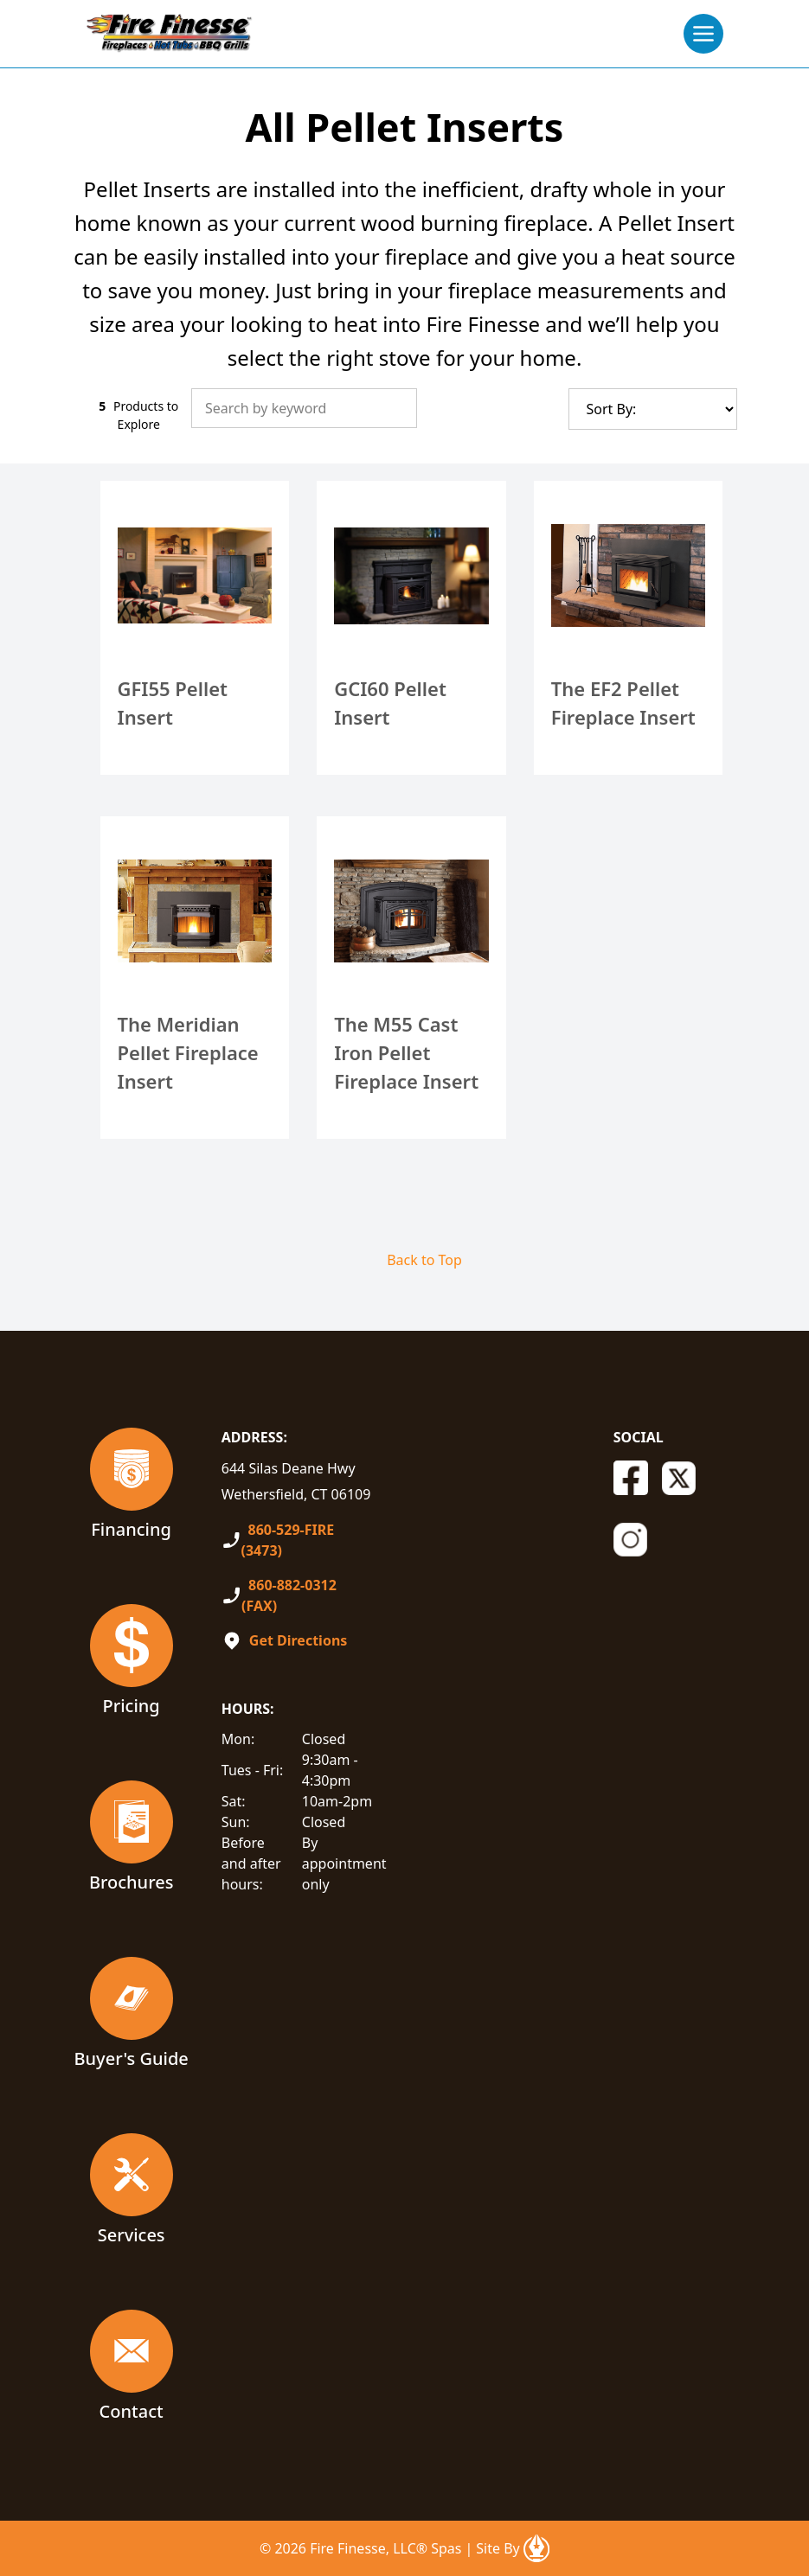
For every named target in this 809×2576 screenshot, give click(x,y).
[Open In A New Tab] (536, 2548)
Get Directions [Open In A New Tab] (298, 1640)
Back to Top (424, 1259)
